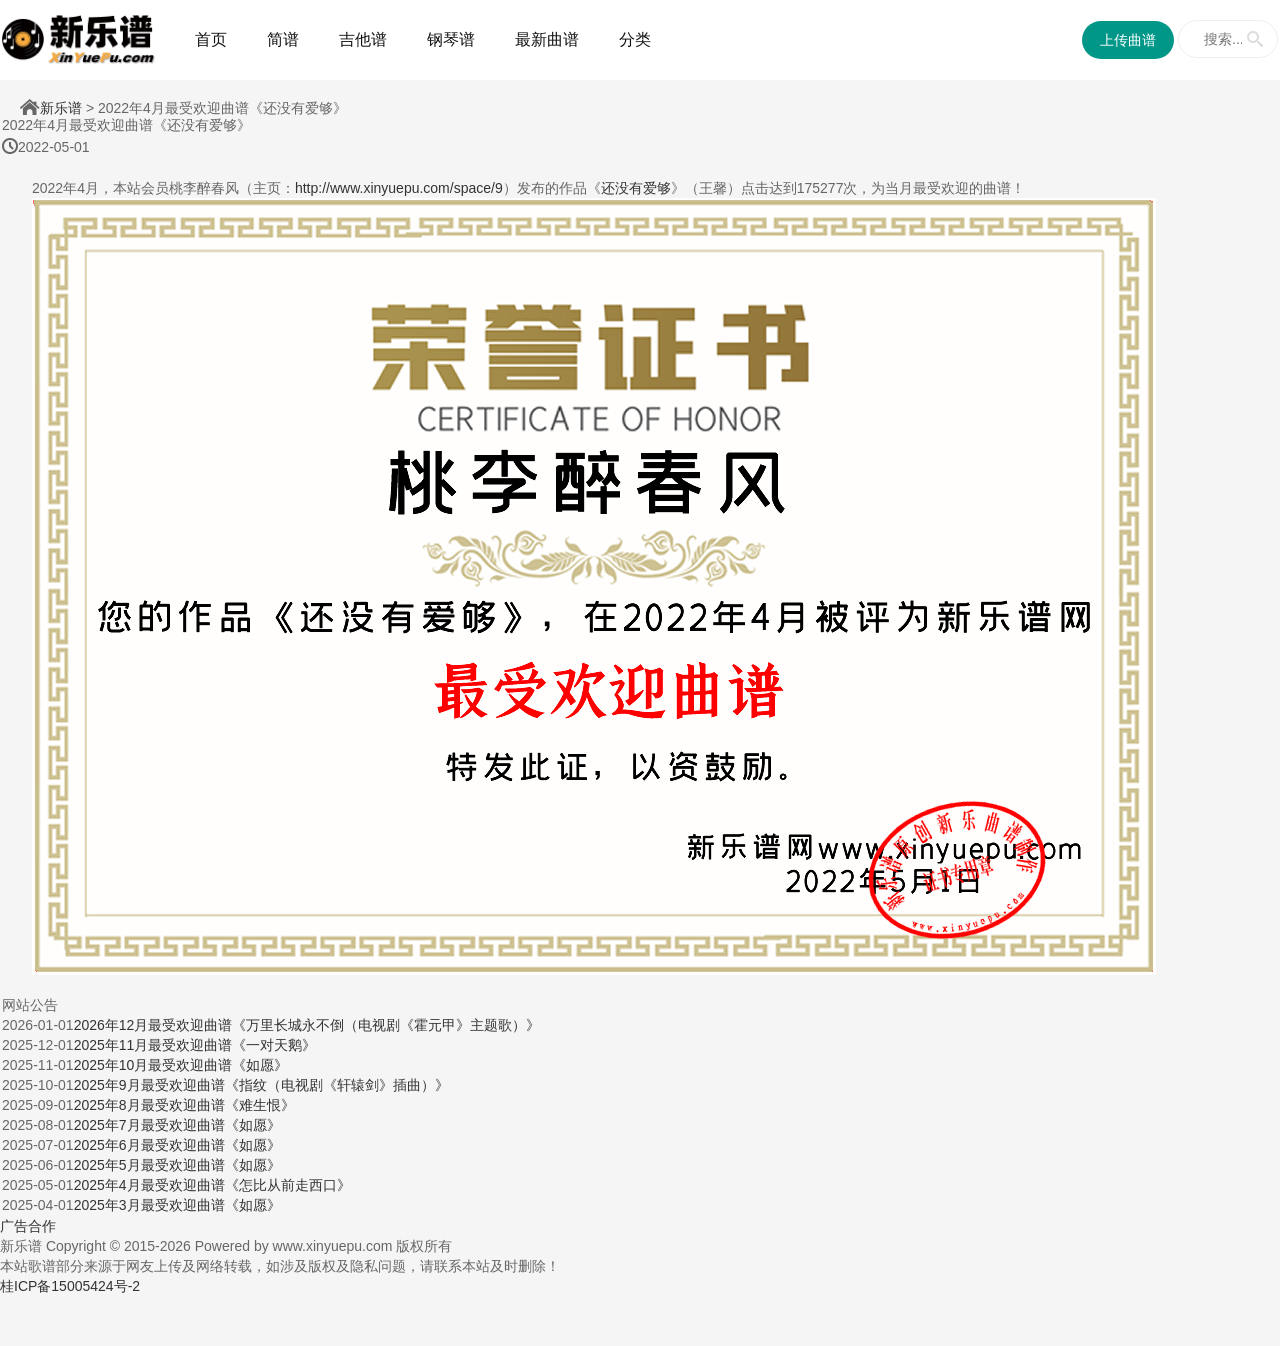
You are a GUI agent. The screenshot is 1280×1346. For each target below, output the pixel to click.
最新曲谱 (547, 39)
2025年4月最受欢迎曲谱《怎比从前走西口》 (212, 1185)
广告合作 (28, 1226)
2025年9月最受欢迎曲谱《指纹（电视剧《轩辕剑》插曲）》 (261, 1085)
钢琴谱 (451, 39)
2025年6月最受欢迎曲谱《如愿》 (177, 1145)
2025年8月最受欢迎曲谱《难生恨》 (184, 1105)
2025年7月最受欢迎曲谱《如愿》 (177, 1125)
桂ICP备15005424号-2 (70, 1286)
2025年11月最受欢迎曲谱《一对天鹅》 (195, 1045)
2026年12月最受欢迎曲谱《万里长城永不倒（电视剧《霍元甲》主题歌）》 (307, 1025)
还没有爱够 (636, 188)
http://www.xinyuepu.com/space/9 (399, 188)
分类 (635, 39)
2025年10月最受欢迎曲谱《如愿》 (181, 1065)
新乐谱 (61, 108)
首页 (211, 39)
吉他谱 (363, 39)
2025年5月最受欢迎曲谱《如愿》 (177, 1165)
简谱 (283, 39)
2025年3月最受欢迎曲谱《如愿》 (177, 1205)
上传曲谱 (1128, 40)
